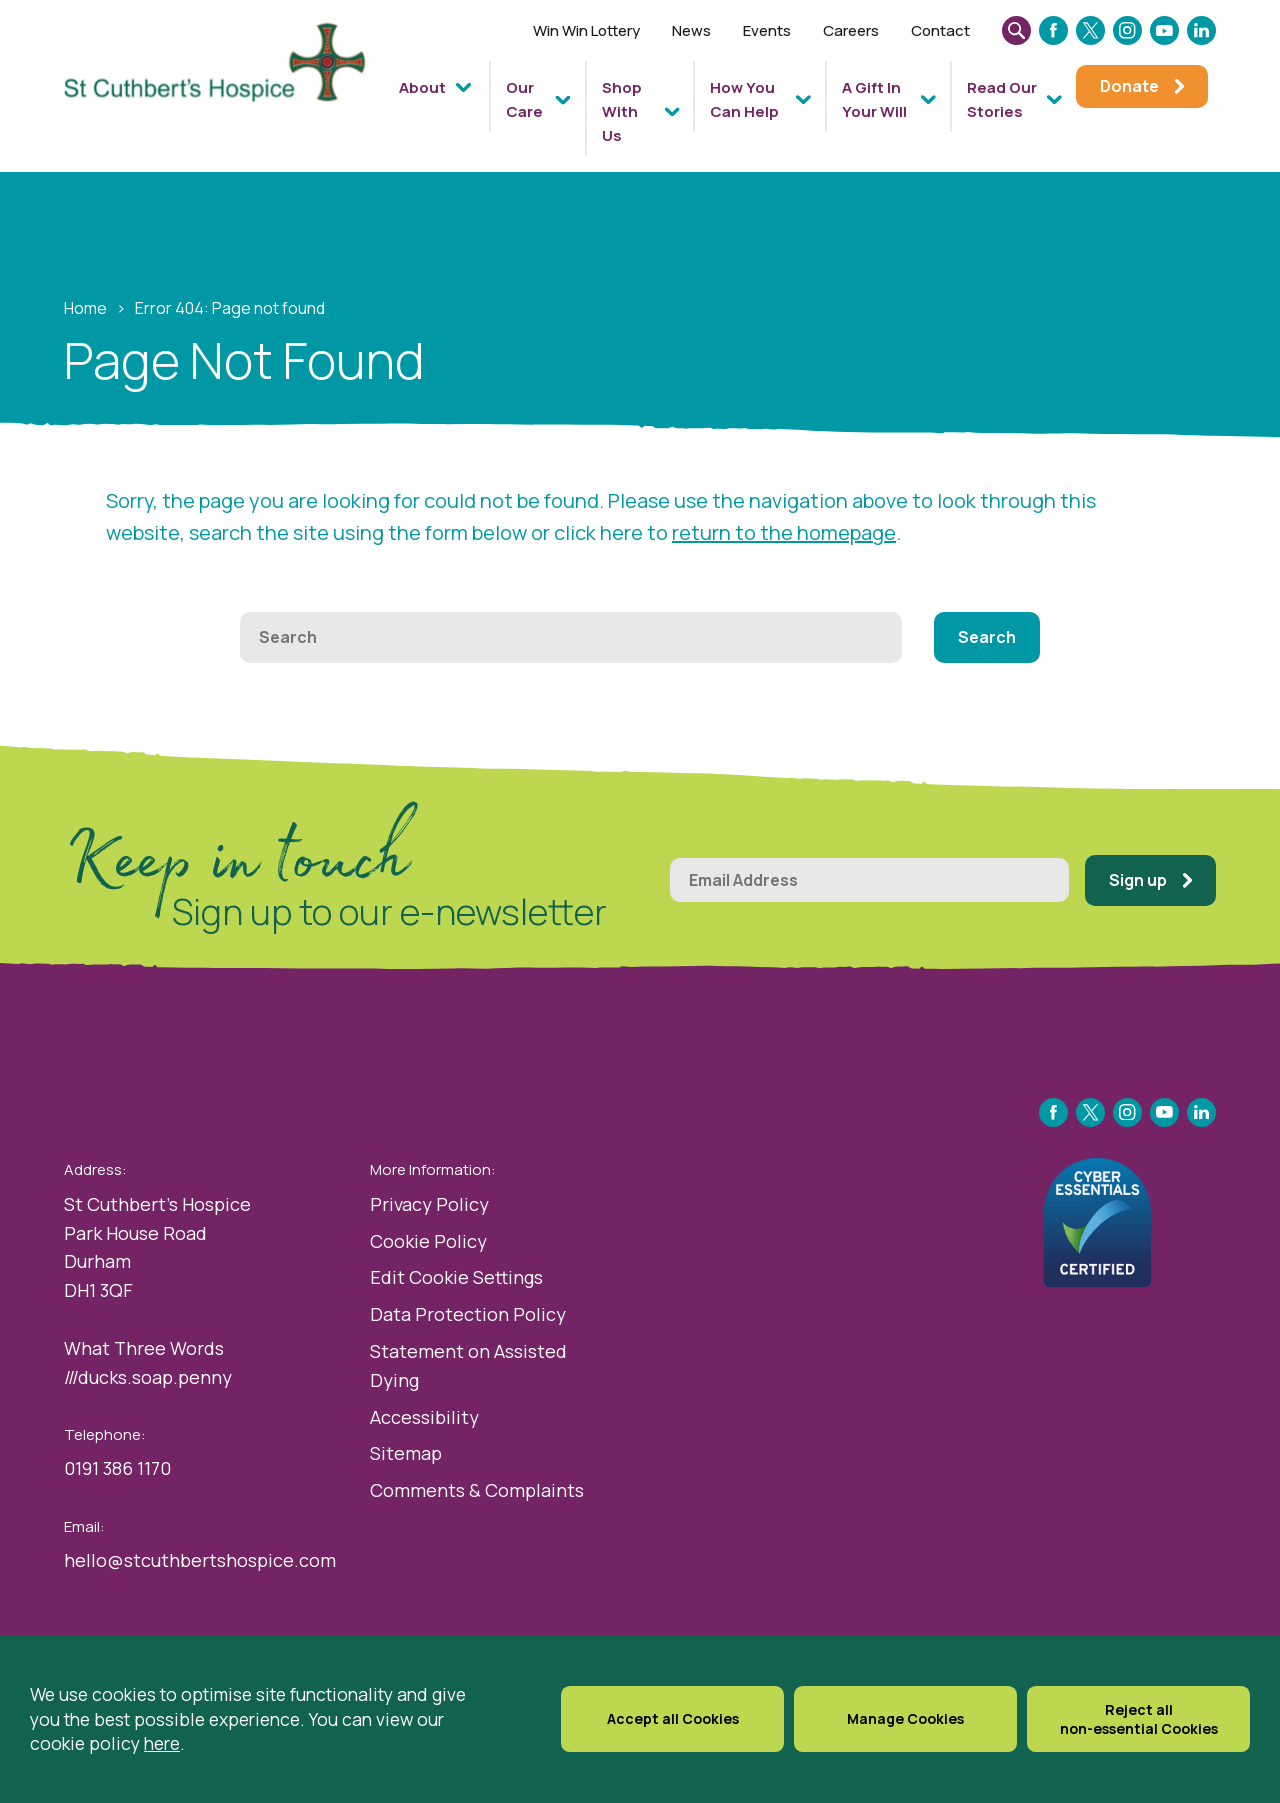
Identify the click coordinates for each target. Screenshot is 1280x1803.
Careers (851, 30)
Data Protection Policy (468, 1314)
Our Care (524, 99)
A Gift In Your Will (874, 99)
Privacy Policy (429, 1204)
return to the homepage (784, 532)
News (691, 30)
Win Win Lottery (586, 30)
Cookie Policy (428, 1241)
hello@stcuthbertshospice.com (200, 1560)
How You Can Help (744, 99)
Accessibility (424, 1417)
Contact (940, 30)
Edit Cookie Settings (456, 1277)
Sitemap (406, 1453)
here (162, 1743)
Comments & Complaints (477, 1490)
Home (85, 308)
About (422, 87)
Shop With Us (622, 111)
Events (767, 30)
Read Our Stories (1002, 99)
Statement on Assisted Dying (468, 1365)
